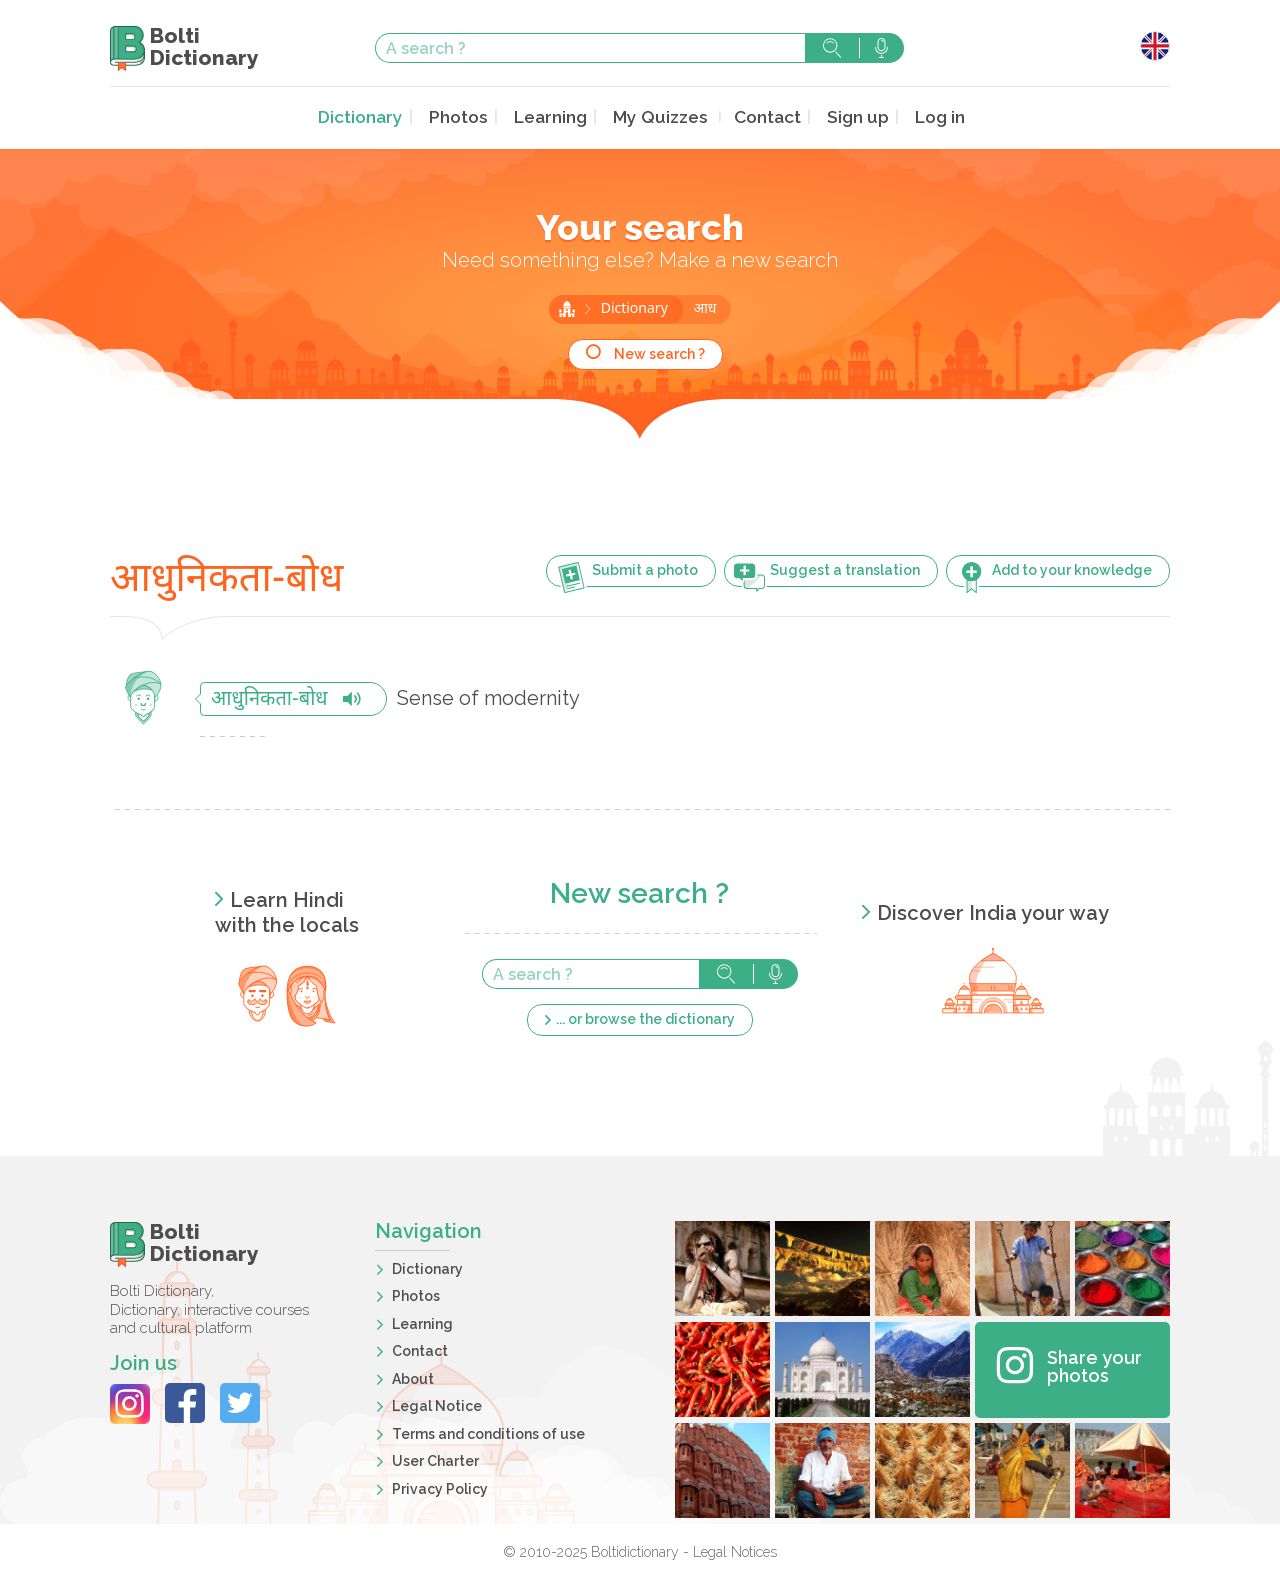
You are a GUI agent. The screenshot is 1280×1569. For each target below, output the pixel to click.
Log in (927, 116)
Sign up (847, 116)
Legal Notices (735, 1550)
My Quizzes (658, 116)
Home (567, 307)
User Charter (435, 1459)
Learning (552, 116)
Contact (760, 116)
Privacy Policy (440, 1487)
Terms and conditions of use (488, 1432)
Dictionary (370, 116)
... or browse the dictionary (645, 1017)
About (413, 1377)
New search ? (659, 352)
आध (704, 307)
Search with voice (881, 48)
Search (832, 48)
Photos (463, 116)
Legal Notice (437, 1404)
